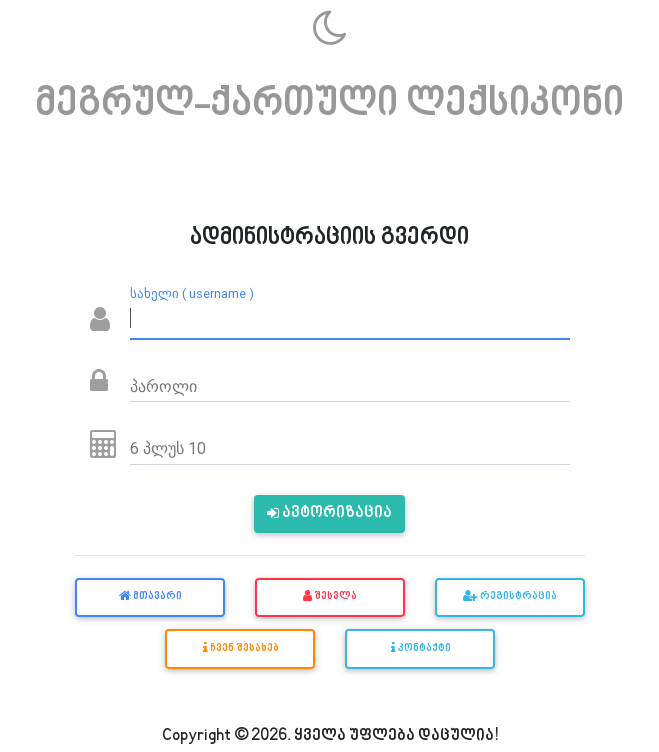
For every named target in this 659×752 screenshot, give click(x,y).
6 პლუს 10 (168, 448)
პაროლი (163, 386)
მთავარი (149, 597)
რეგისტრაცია (510, 597)
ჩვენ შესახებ (240, 648)
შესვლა (330, 597)
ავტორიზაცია (329, 513)
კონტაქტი (420, 648)
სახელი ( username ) (192, 293)
